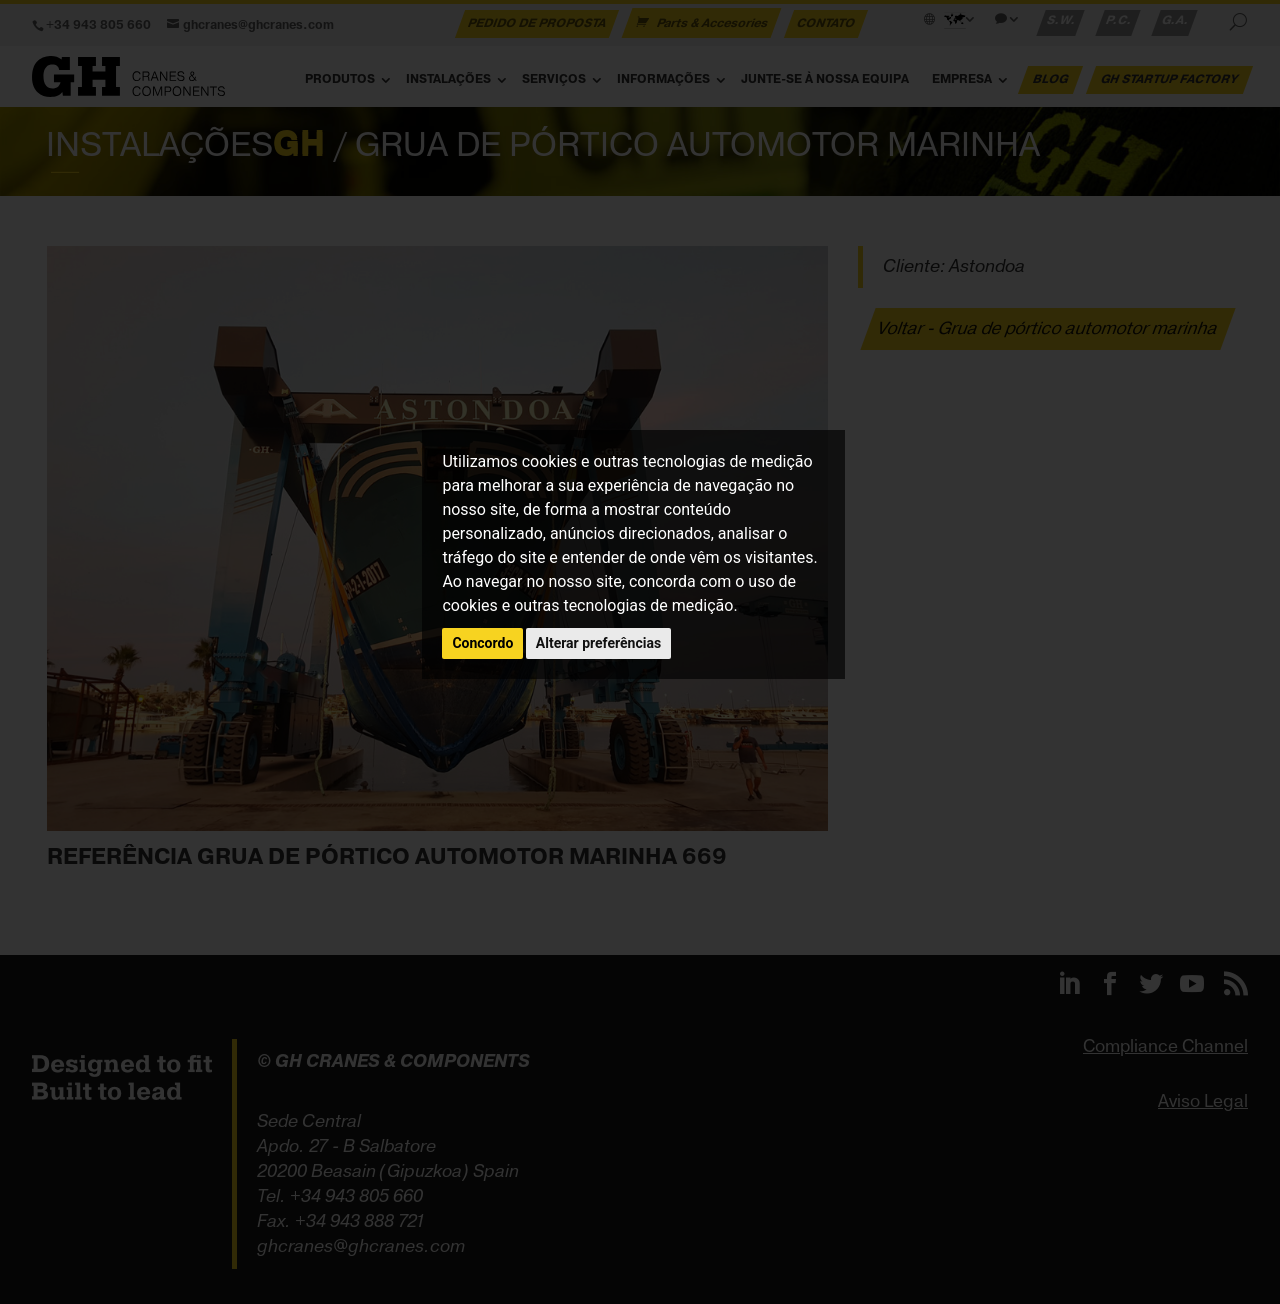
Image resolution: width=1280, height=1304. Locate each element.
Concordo (482, 643)
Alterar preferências (598, 643)
